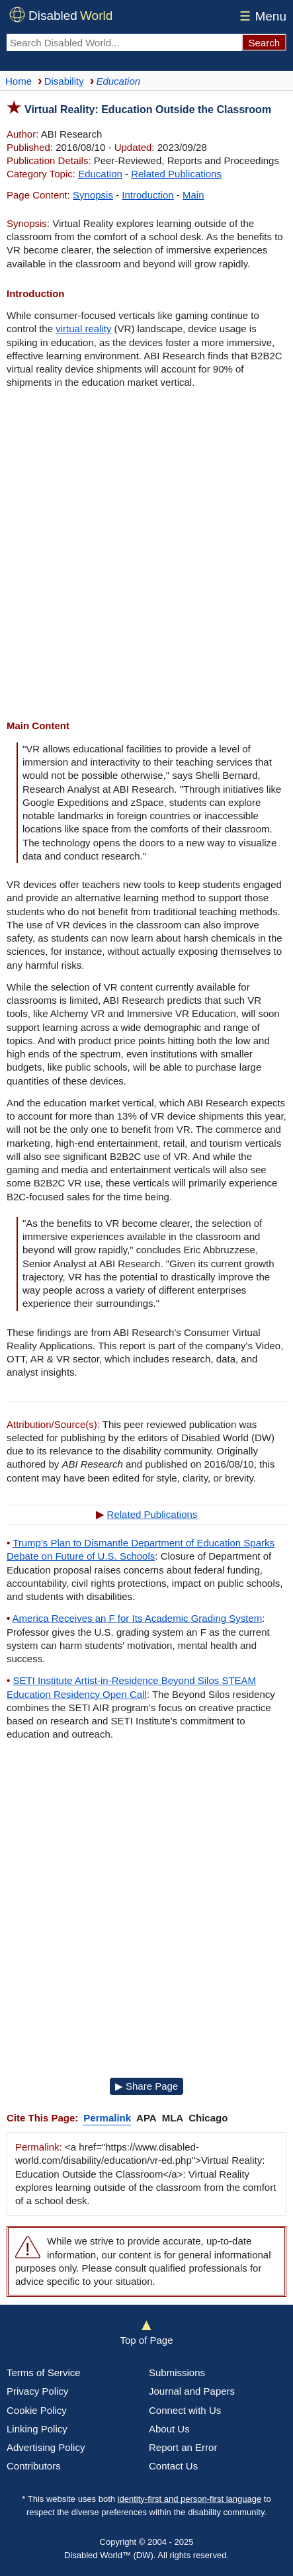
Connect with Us (185, 2410)
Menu (260, 16)
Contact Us (173, 2465)
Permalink (107, 2117)
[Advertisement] (146, 556)
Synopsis (93, 194)
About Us (169, 2428)
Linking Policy (37, 2428)
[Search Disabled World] (124, 42)
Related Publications (176, 173)
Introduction (147, 194)
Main (193, 194)
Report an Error (183, 2447)
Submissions (177, 2372)
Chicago (208, 2117)
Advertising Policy (46, 2447)
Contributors (34, 2465)
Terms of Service (44, 2372)
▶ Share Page (146, 2086)
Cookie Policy (37, 2410)
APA (146, 2117)
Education (100, 173)
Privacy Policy (37, 2391)
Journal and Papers (192, 2391)
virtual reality (83, 328)
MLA (173, 2117)
